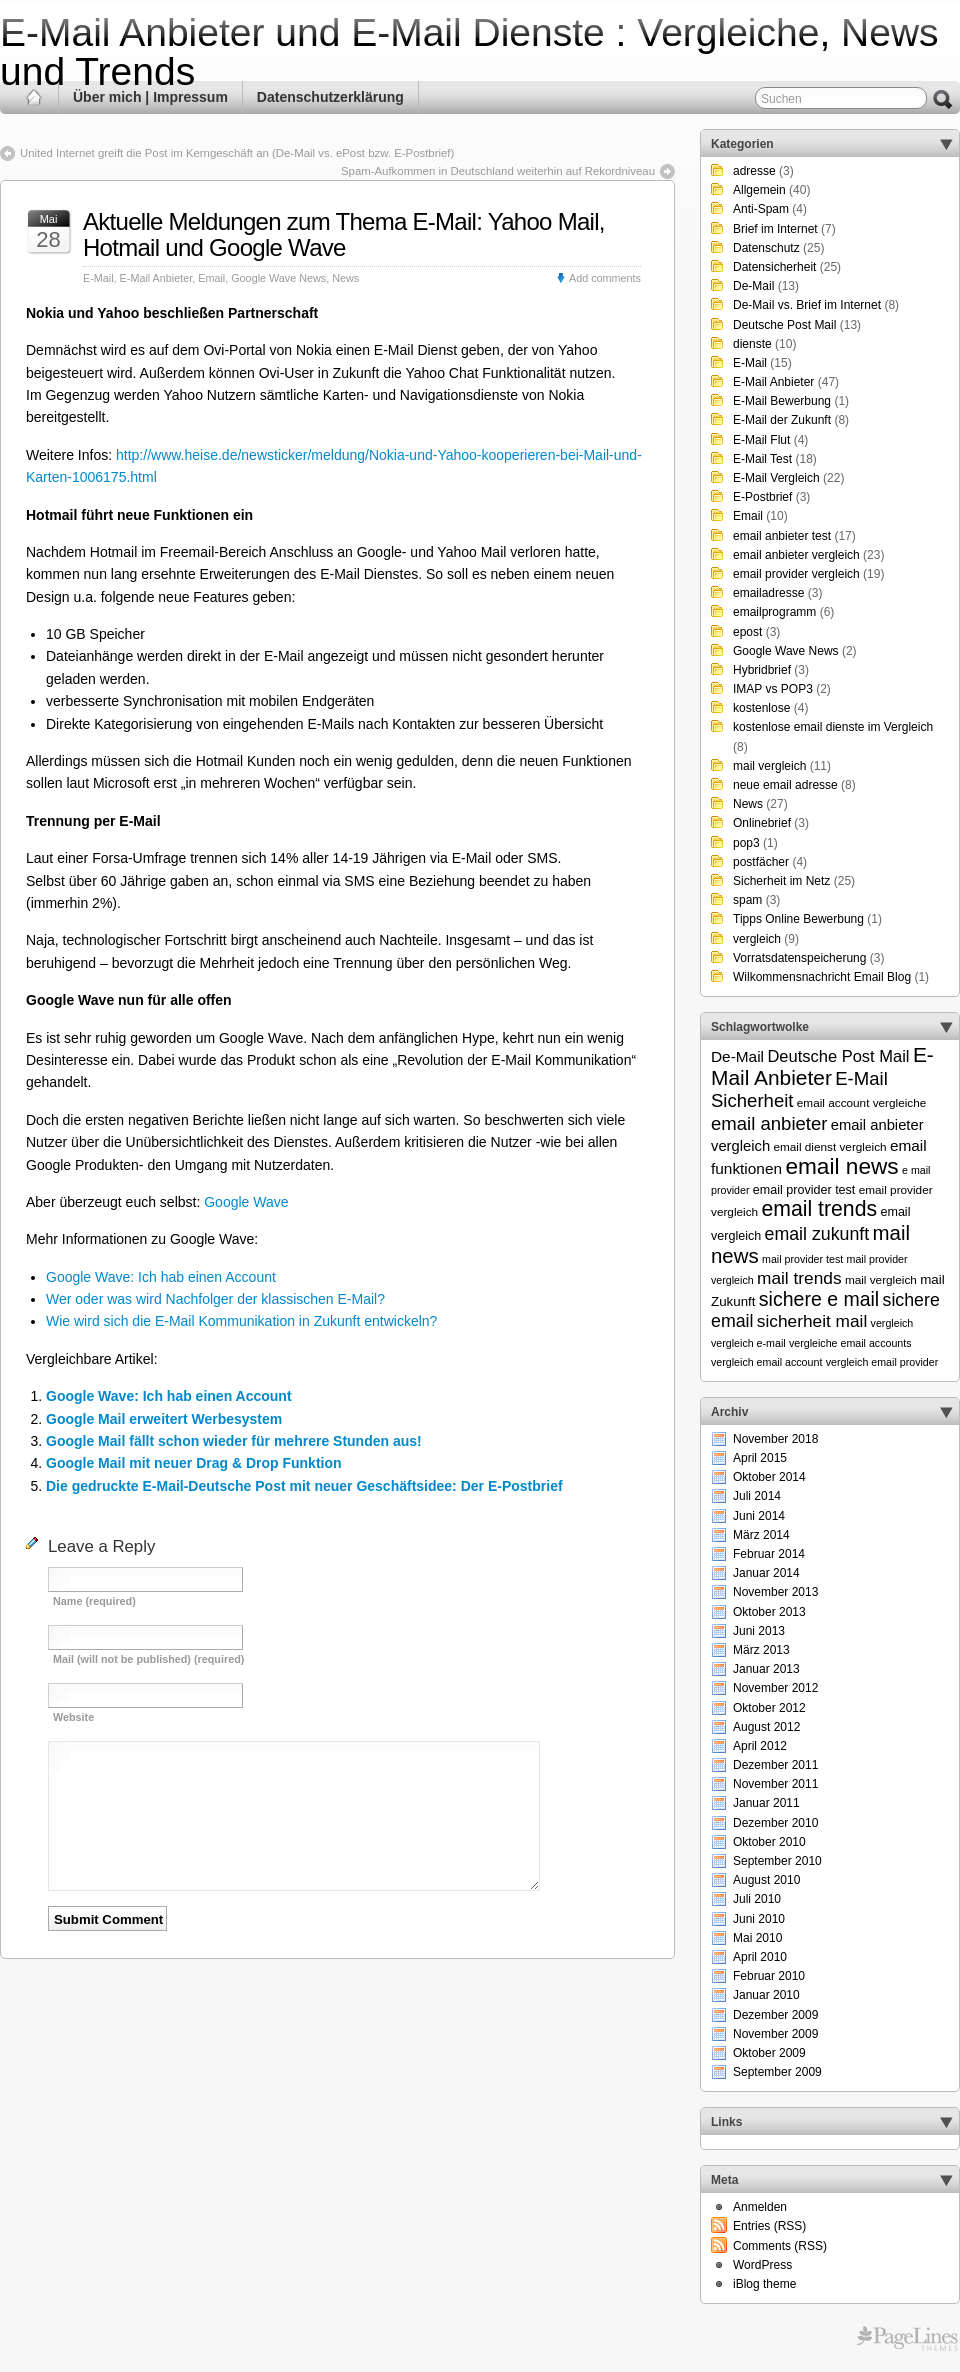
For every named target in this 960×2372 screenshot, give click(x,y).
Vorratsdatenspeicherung (799, 958)
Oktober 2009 (769, 2053)
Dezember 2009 (775, 2015)
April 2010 (760, 1957)
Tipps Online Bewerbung (798, 919)
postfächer (761, 862)
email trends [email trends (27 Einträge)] (819, 1209)
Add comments (605, 278)
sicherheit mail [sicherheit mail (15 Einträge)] (812, 1321)
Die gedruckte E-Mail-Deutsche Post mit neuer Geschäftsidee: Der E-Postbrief (304, 1486)
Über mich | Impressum (150, 97)
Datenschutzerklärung (330, 97)
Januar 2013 (766, 1669)
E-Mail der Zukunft (782, 420)
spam (747, 900)
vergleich (757, 939)
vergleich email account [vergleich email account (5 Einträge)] (766, 1362)
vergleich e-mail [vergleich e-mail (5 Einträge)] (748, 1343)
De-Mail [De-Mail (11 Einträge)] (737, 1056)
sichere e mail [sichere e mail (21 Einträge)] (819, 1299)
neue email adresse (785, 785)
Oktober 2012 (769, 1708)
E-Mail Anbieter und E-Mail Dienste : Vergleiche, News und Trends (469, 52)
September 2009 (777, 2072)
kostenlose (761, 708)
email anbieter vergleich (796, 555)
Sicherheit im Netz (781, 881)
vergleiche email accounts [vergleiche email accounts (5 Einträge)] (850, 1343)
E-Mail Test (762, 459)
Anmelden (760, 2207)
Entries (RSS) (769, 2226)
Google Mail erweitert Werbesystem (164, 1419)
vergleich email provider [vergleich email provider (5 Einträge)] (882, 1362)
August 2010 (766, 1880)
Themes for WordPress (907, 2339)
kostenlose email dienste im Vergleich (833, 727)
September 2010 (777, 1861)
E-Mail (98, 278)
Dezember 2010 (775, 1823)
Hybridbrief (762, 670)
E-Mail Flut (761, 440)
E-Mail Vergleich (776, 478)
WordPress (762, 2265)
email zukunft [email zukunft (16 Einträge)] (817, 1234)
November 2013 (775, 1592)
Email (211, 278)
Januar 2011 (766, 1803)
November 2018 (775, 1439)
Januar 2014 (766, 1573)
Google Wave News (278, 278)
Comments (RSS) (780, 2246)
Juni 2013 (759, 1631)
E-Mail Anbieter (156, 278)
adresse (754, 171)
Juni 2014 (759, 1516)
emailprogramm (774, 612)
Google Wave (246, 1202)
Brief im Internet (775, 229)
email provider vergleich (796, 574)
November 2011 (775, 1784)
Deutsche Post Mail (784, 325)
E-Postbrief (762, 497)
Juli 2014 (757, 1496)
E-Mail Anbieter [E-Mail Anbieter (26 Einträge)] (822, 1066)
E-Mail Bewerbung (782, 401)
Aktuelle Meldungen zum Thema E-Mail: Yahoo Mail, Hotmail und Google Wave (344, 234)
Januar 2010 (766, 1995)
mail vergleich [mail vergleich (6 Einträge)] (881, 1279)
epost (747, 632)
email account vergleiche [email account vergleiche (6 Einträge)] (862, 1102)
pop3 (746, 843)
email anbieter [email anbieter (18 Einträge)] (769, 1123)
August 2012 (766, 1727)
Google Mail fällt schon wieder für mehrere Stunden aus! (234, 1441)
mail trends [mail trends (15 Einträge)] (799, 1278)
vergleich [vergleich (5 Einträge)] (892, 1323)
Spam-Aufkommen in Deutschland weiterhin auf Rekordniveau (498, 171)
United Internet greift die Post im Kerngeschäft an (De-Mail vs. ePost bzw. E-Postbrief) (237, 153)
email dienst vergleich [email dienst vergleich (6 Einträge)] (829, 1146)
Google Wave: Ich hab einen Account (161, 1277)
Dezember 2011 (775, 1765)
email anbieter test (782, 536)
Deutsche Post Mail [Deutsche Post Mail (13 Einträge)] (838, 1056)
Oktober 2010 (769, 1842)
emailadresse (768, 593)
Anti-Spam (761, 209)
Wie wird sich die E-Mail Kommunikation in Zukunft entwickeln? (241, 1321)
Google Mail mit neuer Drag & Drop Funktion (194, 1463)
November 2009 (775, 2034)
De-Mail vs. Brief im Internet (807, 305)
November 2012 (775, 1688)
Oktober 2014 (769, 1477)
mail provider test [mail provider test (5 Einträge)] (802, 1259)
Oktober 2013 (769, 1612)
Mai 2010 (757, 1938)
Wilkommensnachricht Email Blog (822, 977)
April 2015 (760, 1458)
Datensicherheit (774, 267)
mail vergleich (769, 766)
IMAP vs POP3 (773, 689)
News (345, 278)
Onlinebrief (762, 823)
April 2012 (760, 1746)
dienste (752, 344)
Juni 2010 (759, 1919)
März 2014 (761, 1535)
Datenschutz (766, 248)
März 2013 (761, 1650)
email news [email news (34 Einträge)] (841, 1166)
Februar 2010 (769, 1976)
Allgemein (759, 190)
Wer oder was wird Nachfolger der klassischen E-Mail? (215, 1299)
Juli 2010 (757, 1899)
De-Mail (753, 286)
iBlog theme (764, 2284)
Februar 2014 (769, 1554)
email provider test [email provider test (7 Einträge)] (804, 1190)
